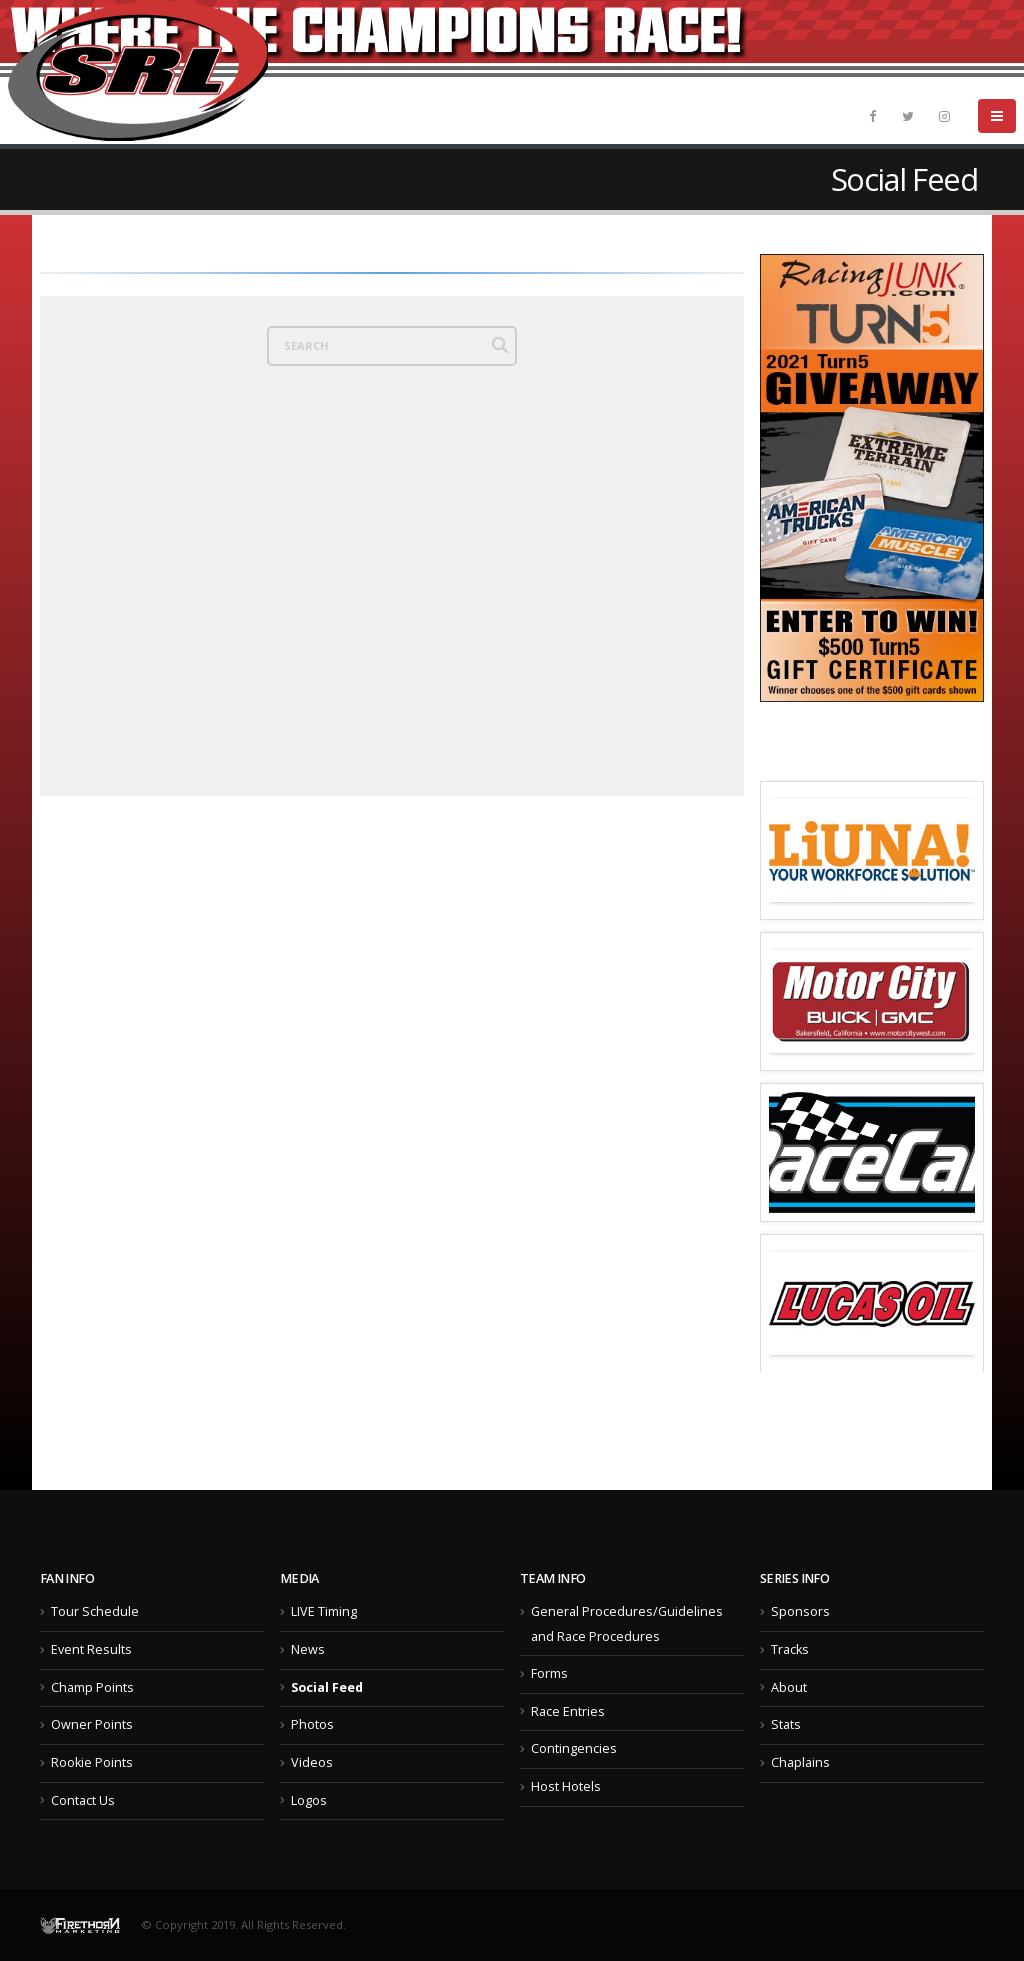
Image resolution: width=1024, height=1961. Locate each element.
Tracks (790, 1649)
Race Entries (568, 1711)
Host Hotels (566, 1786)
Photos (312, 1724)
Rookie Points (92, 1762)
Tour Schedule (95, 1611)
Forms (549, 1673)
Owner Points (92, 1724)
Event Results (91, 1649)
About (789, 1687)
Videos (312, 1762)
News (308, 1649)
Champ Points (92, 1687)
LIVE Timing (324, 1611)
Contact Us (83, 1800)
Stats (786, 1724)
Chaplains (800, 1762)
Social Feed (327, 1687)
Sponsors (800, 1611)
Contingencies (574, 1748)
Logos (309, 1800)
